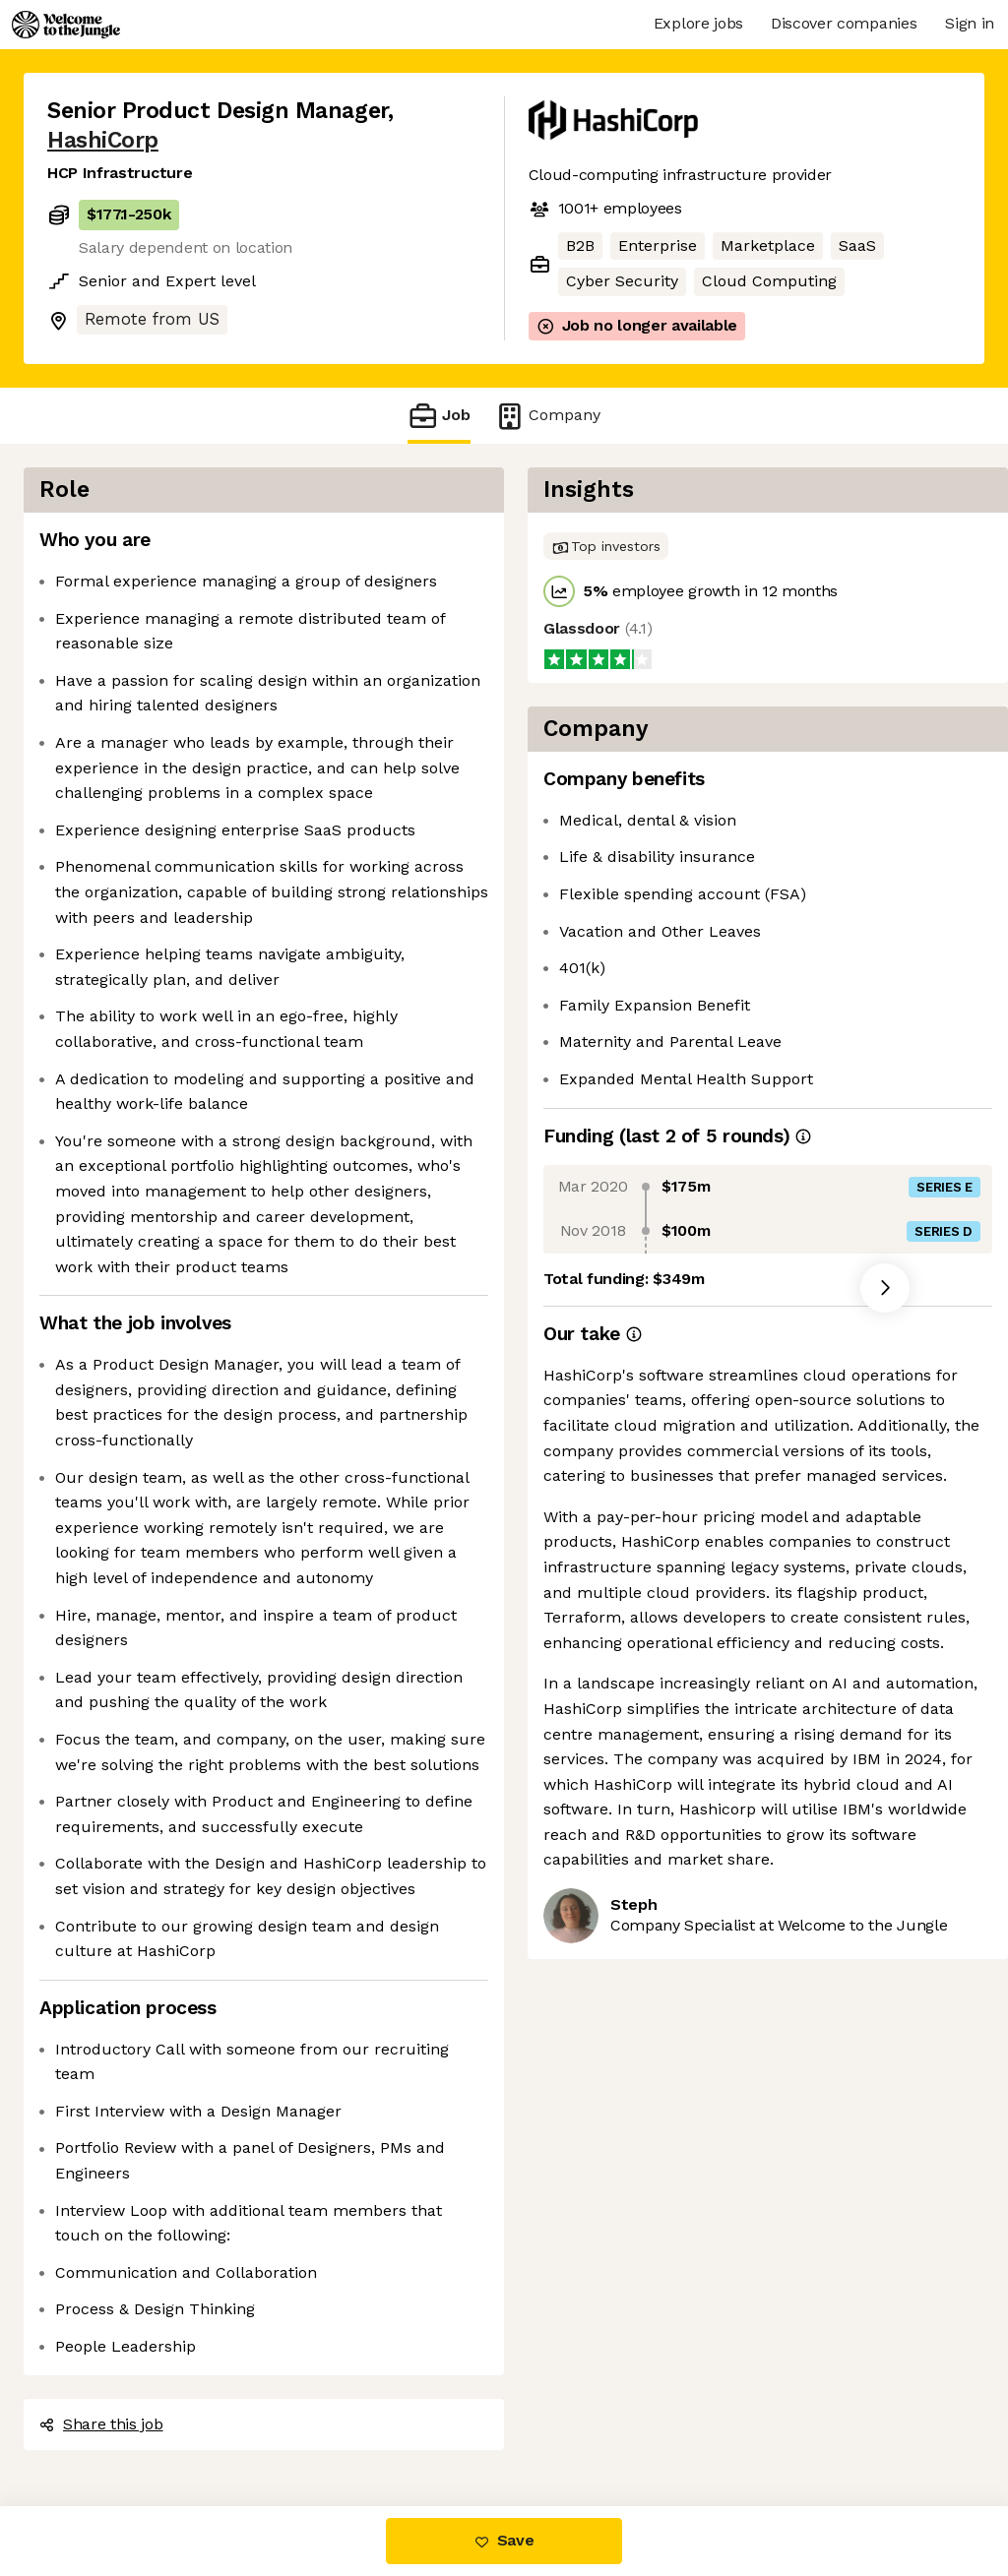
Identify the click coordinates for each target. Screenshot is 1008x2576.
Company (547, 415)
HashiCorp (102, 140)
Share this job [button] (101, 2424)
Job (439, 415)
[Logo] (66, 24)
